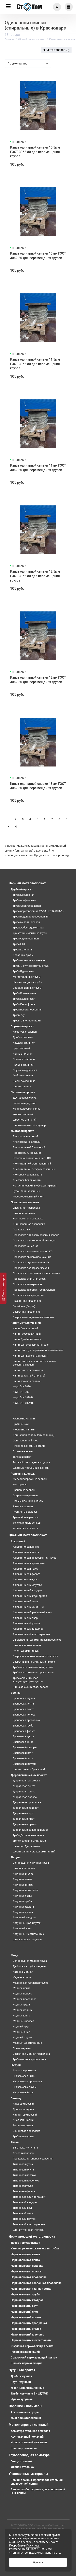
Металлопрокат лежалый (28, 2425)
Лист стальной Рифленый (29, 1147)
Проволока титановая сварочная (33, 2158)
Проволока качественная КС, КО (32, 1251)
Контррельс (20, 1484)
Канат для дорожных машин (30, 1355)
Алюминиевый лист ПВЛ (28, 1606)
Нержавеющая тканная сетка (31, 2288)
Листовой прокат (22, 1131)
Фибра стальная (23, 1075)
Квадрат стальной (24, 1042)
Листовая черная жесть (27, 1174)
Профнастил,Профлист (27, 1152)
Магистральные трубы (27, 976)
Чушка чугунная (22, 2399)
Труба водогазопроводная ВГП (31, 916)
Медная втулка (22, 1977)
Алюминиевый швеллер (28, 1628)
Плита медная (22, 2048)
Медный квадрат (23, 2021)
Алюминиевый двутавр (27, 1584)
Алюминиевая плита (26, 1552)
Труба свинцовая (23, 2136)
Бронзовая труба (23, 1725)
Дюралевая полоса (25, 1797)
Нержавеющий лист (24, 2311)
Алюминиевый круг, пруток (30, 1595)
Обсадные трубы (23, 955)
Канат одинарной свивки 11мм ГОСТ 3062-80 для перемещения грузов (38, 468)
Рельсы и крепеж (23, 1473)
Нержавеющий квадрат (27, 2300)
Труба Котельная (23, 949)
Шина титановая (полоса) (29, 2229)
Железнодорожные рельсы (30, 1478)
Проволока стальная (25, 1202)
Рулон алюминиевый (26, 1650)
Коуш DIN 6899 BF (23, 1402)
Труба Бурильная (23, 971)
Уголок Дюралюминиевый (29, 1840)
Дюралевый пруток (25, 1824)
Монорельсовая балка (26, 1108)
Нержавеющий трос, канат (29, 2323)
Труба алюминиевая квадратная (33, 1667)
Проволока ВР (21, 1229)
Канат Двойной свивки (27, 1339)
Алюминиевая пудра (25, 2412)
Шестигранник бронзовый (29, 1769)
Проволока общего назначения (32, 1256)
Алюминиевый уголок (26, 1623)
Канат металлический (26, 1322)
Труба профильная (24, 900)
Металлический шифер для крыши (35, 1185)
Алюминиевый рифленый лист (32, 1612)
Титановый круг (22, 2207)
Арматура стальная (25, 1031)
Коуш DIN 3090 (22, 1386)
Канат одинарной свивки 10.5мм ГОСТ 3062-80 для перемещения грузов (35, 151)
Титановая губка (23, 2164)
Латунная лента (22, 1879)
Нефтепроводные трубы (27, 982)
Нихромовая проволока (27, 2081)
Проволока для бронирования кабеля (36, 1235)
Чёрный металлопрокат (27, 883)
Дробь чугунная (21, 2376)
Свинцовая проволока (26, 2130)
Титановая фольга (24, 2191)
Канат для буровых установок (31, 1344)
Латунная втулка (23, 1873)
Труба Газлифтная (24, 1004)
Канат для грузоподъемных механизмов (38, 1350)
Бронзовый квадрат (25, 1747)
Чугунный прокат (22, 2370)
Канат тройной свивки (27, 1381)
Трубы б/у (19, 1015)
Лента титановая (23, 2153)
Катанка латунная (24, 1868)
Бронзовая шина (23, 1741)
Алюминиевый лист (25, 1601)
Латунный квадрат (24, 1917)
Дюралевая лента (24, 1786)
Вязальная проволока (26, 1207)
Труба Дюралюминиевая (28, 1835)
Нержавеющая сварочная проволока (36, 2283)
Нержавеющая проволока (29, 2277)
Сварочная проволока (26, 1311)
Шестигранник (22, 1086)
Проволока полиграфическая (31, 1267)
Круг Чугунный (21, 2382)
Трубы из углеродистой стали (31, 965)
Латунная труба (22, 1901)
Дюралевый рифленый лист (30, 1829)
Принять (38, 2562)
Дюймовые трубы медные (29, 1966)
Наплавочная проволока (28, 1218)
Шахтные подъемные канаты (31, 1467)
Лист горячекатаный (25, 1136)
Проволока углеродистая (28, 1295)
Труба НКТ (19, 944)
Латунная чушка (23, 1912)
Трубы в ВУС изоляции (27, 1020)
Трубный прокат (22, 889)
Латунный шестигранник (28, 1933)
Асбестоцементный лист (28, 1196)
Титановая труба (23, 2185)
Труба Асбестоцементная (28, 927)
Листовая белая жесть (27, 1180)
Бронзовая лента (23, 1703)
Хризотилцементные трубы (30, 933)
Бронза (15, 1692)
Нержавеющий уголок (26, 2328)
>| (16, 826)
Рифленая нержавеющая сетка (32, 2346)
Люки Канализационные (27, 2387)
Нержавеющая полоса (26, 2271)
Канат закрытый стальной (29, 1375)
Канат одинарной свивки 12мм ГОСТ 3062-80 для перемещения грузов (38, 680)
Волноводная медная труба (30, 1960)
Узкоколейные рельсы (27, 1522)
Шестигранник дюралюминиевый (34, 1851)
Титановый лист (23, 2213)
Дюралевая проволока (27, 1802)
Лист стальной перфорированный (34, 1169)
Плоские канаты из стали (29, 1445)
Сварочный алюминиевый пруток (34, 1661)
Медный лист (21, 2032)
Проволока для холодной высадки (34, 1240)
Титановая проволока (26, 2180)
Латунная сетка (22, 1895)
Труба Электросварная (27, 905)
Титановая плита (23, 2169)
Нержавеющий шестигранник (31, 2340)
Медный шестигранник (27, 2042)
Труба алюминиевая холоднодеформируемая (28, 1679)
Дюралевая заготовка (26, 1780)
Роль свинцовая (23, 2125)
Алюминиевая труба (25, 1568)
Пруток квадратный (25, 1070)
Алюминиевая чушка (26, 1579)
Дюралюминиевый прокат (29, 1775)
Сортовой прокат (22, 1026)
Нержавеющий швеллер (27, 2334)
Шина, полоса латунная (27, 1939)
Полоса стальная (23, 1064)
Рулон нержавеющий (25, 2351)
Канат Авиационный (25, 1328)
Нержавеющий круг (24, 2305)
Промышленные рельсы (28, 1500)
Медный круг (21, 2026)
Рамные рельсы (23, 1506)
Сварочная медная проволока (31, 2053)
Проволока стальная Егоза (29, 1278)
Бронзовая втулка (24, 1698)
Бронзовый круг (22, 1752)
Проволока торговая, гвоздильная (34, 1289)
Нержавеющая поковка (27, 2265)
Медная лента (21, 1988)
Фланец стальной (22, 2467)
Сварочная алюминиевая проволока (35, 1656)
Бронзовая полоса (24, 1714)
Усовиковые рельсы (25, 1528)
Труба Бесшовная (23, 894)
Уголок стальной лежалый (29, 2442)
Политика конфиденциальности (24, 2547)
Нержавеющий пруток (26, 2317)
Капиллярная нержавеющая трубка (35, 2248)
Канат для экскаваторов (28, 1370)
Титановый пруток (24, 2218)
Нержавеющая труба (25, 2294)
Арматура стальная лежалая (30, 2431)
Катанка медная (23, 1971)
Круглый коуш (21, 1424)
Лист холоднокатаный (27, 1141)
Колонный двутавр (24, 1103)
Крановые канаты (24, 1418)
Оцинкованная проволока (29, 1224)
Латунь (15, 1857)
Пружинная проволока (27, 1300)
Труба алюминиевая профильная (33, 1672)
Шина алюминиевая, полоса (30, 1686)
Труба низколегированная (29, 960)
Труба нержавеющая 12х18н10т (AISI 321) (38, 911)
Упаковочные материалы (28, 2474)
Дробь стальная (23, 1037)
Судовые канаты (23, 1451)
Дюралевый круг (23, 1813)
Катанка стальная (24, 1213)
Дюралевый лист (23, 1818)
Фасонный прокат (23, 1092)
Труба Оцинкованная (26, 938)
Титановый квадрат (25, 2202)
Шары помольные (24, 1080)
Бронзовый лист (23, 1758)
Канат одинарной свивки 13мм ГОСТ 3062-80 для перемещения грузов (38, 786)
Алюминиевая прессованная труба (34, 1557)
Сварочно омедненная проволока (34, 1317)
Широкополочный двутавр (29, 1125)
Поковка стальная (24, 1059)
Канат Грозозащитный (27, 1333)
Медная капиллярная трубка (30, 1982)
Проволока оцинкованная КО (31, 1262)
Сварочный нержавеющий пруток (34, 2357)
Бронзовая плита (23, 1709)
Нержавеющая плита (25, 2260)
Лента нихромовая (24, 2070)
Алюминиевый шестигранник (31, 1634)
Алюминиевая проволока (29, 1563)
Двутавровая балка (24, 1097)
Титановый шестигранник (29, 2224)
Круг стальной (21, 1048)
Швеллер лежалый (24, 2448)
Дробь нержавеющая (25, 2242)
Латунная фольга (23, 1906)
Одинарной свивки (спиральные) (34, 1435)
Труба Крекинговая (24, 993)
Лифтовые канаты (24, 1429)
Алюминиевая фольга (26, 1574)
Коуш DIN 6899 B (23, 1397)
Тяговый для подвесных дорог (31, 1462)
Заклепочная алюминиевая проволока (37, 1639)
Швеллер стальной (24, 1119)
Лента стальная (22, 1053)
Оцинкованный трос (25, 1440)
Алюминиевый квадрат (27, 1590)
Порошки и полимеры (25, 2406)
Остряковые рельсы (25, 1495)
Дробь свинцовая (23, 2109)
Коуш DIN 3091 (22, 1391)
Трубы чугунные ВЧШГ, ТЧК (29, 2393)
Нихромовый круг (23, 2092)
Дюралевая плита (24, 1791)
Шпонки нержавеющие (26, 2363)
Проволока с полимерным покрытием (36, 1273)
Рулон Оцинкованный (26, 1191)
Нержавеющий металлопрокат (33, 2236)
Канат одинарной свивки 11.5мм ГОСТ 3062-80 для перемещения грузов (35, 364)
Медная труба (21, 2004)
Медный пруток (22, 2037)
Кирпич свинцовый (25, 2114)
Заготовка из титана (25, 2147)
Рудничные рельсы (25, 1511)
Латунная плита (23, 1884)
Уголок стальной (23, 1114)
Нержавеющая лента (25, 2254)
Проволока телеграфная (27, 1284)
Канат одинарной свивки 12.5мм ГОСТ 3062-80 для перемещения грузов (35, 576)
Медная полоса (22, 1993)
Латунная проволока (25, 1890)
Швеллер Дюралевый (26, 1846)
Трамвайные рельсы (26, 1517)
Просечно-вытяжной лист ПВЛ (32, 1158)
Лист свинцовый (23, 2119)
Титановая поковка (24, 2175)
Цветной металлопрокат (28, 1535)
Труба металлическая (26, 922)
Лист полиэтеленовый (26, 2418)
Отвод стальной (21, 2461)
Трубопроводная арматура (29, 2455)
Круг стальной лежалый (27, 2436)
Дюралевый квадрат (26, 1807)
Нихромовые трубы (24, 2086)
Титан (15, 2142)
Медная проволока (24, 1999)
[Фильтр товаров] (3, 1288)
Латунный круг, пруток (27, 1922)
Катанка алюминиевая (27, 1645)
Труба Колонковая (24, 998)
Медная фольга (22, 2010)
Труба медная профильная (29, 2059)
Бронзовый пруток (24, 1763)
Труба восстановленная (27, 1009)
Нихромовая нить (23, 2075)
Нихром (16, 2065)
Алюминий (18, 1541)
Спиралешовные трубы (27, 987)
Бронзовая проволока (26, 1720)
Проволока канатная (25, 1246)
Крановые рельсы (24, 1489)
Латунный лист (22, 1928)
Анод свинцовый (23, 2103)
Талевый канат (22, 1456)
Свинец (16, 2098)
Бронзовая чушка (23, 1736)
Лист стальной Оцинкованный (32, 1163)
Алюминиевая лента (26, 1546)
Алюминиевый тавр (25, 1617)
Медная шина (21, 2015)
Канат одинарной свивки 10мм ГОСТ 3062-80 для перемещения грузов (38, 255)
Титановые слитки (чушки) (29, 2196)
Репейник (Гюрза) (24, 1306)
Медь (14, 1955)
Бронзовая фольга (24, 1731)
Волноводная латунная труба (31, 1862)
